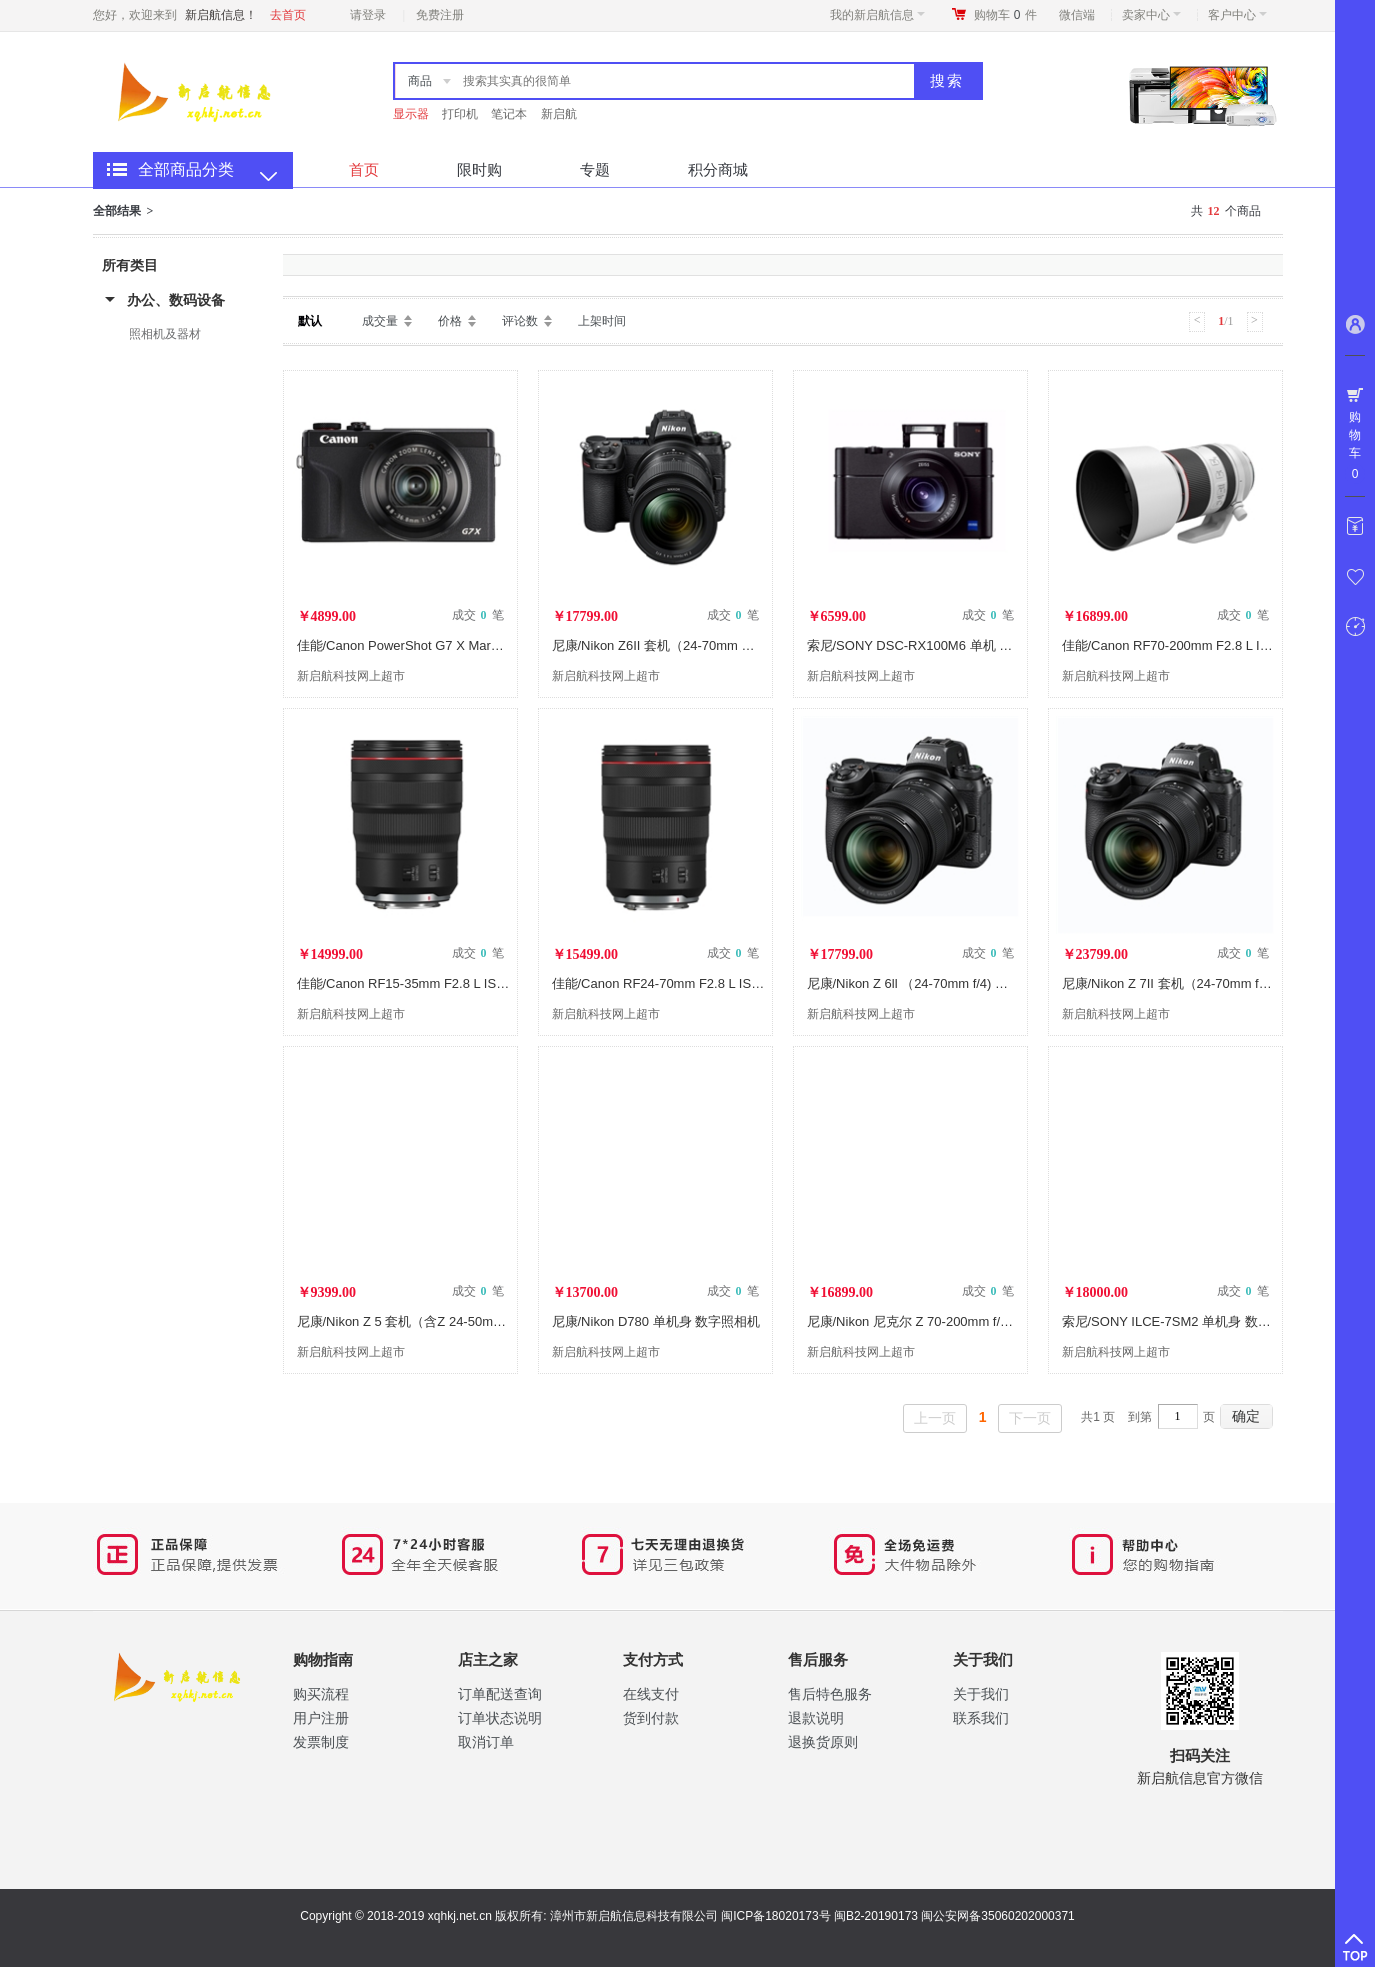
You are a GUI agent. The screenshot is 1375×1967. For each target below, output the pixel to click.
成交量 (380, 321)
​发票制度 (321, 1742)
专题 (595, 169)
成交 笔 (478, 615)
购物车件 (1005, 15)
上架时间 (602, 321)
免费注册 (440, 15)
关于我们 (981, 1694)
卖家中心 (1151, 15)
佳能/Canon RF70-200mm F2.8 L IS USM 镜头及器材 (1216, 645)
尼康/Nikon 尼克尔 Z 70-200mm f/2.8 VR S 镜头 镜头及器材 (979, 1321)
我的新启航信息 (877, 15)
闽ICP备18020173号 (775, 1916)
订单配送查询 (500, 1694)
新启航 (559, 114)
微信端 (1077, 15)
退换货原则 (823, 1742)
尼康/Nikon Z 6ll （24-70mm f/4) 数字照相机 (934, 983)
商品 (420, 81)
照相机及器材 (165, 334)
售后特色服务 (830, 1694)
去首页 (288, 15)
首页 (364, 169)
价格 (450, 321)
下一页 (1030, 1418)
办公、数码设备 (176, 300)
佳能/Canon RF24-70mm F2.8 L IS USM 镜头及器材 (702, 983)
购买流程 (321, 1694)
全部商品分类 (186, 169)
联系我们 (981, 1718)
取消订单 (486, 1742)
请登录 (368, 15)
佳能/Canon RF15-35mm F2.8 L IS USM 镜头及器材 (447, 983)
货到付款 (651, 1718)
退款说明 (816, 1718)
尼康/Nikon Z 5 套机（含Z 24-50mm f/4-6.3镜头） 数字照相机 (474, 1321)
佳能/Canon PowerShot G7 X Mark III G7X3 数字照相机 (457, 645)
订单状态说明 (500, 1718)
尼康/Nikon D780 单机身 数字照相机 (656, 1321)
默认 (310, 321)
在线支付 (651, 1694)
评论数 (520, 321)
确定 (1246, 1416)
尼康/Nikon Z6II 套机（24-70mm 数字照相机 (679, 645)
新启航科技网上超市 (351, 676)
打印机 (460, 114)
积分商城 (718, 169)
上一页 (935, 1418)
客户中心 (1237, 15)
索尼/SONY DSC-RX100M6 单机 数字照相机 (936, 645)
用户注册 (321, 1718)
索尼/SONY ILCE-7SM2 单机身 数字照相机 (1186, 1321)
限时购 (479, 169)
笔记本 (509, 114)
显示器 (411, 114)
